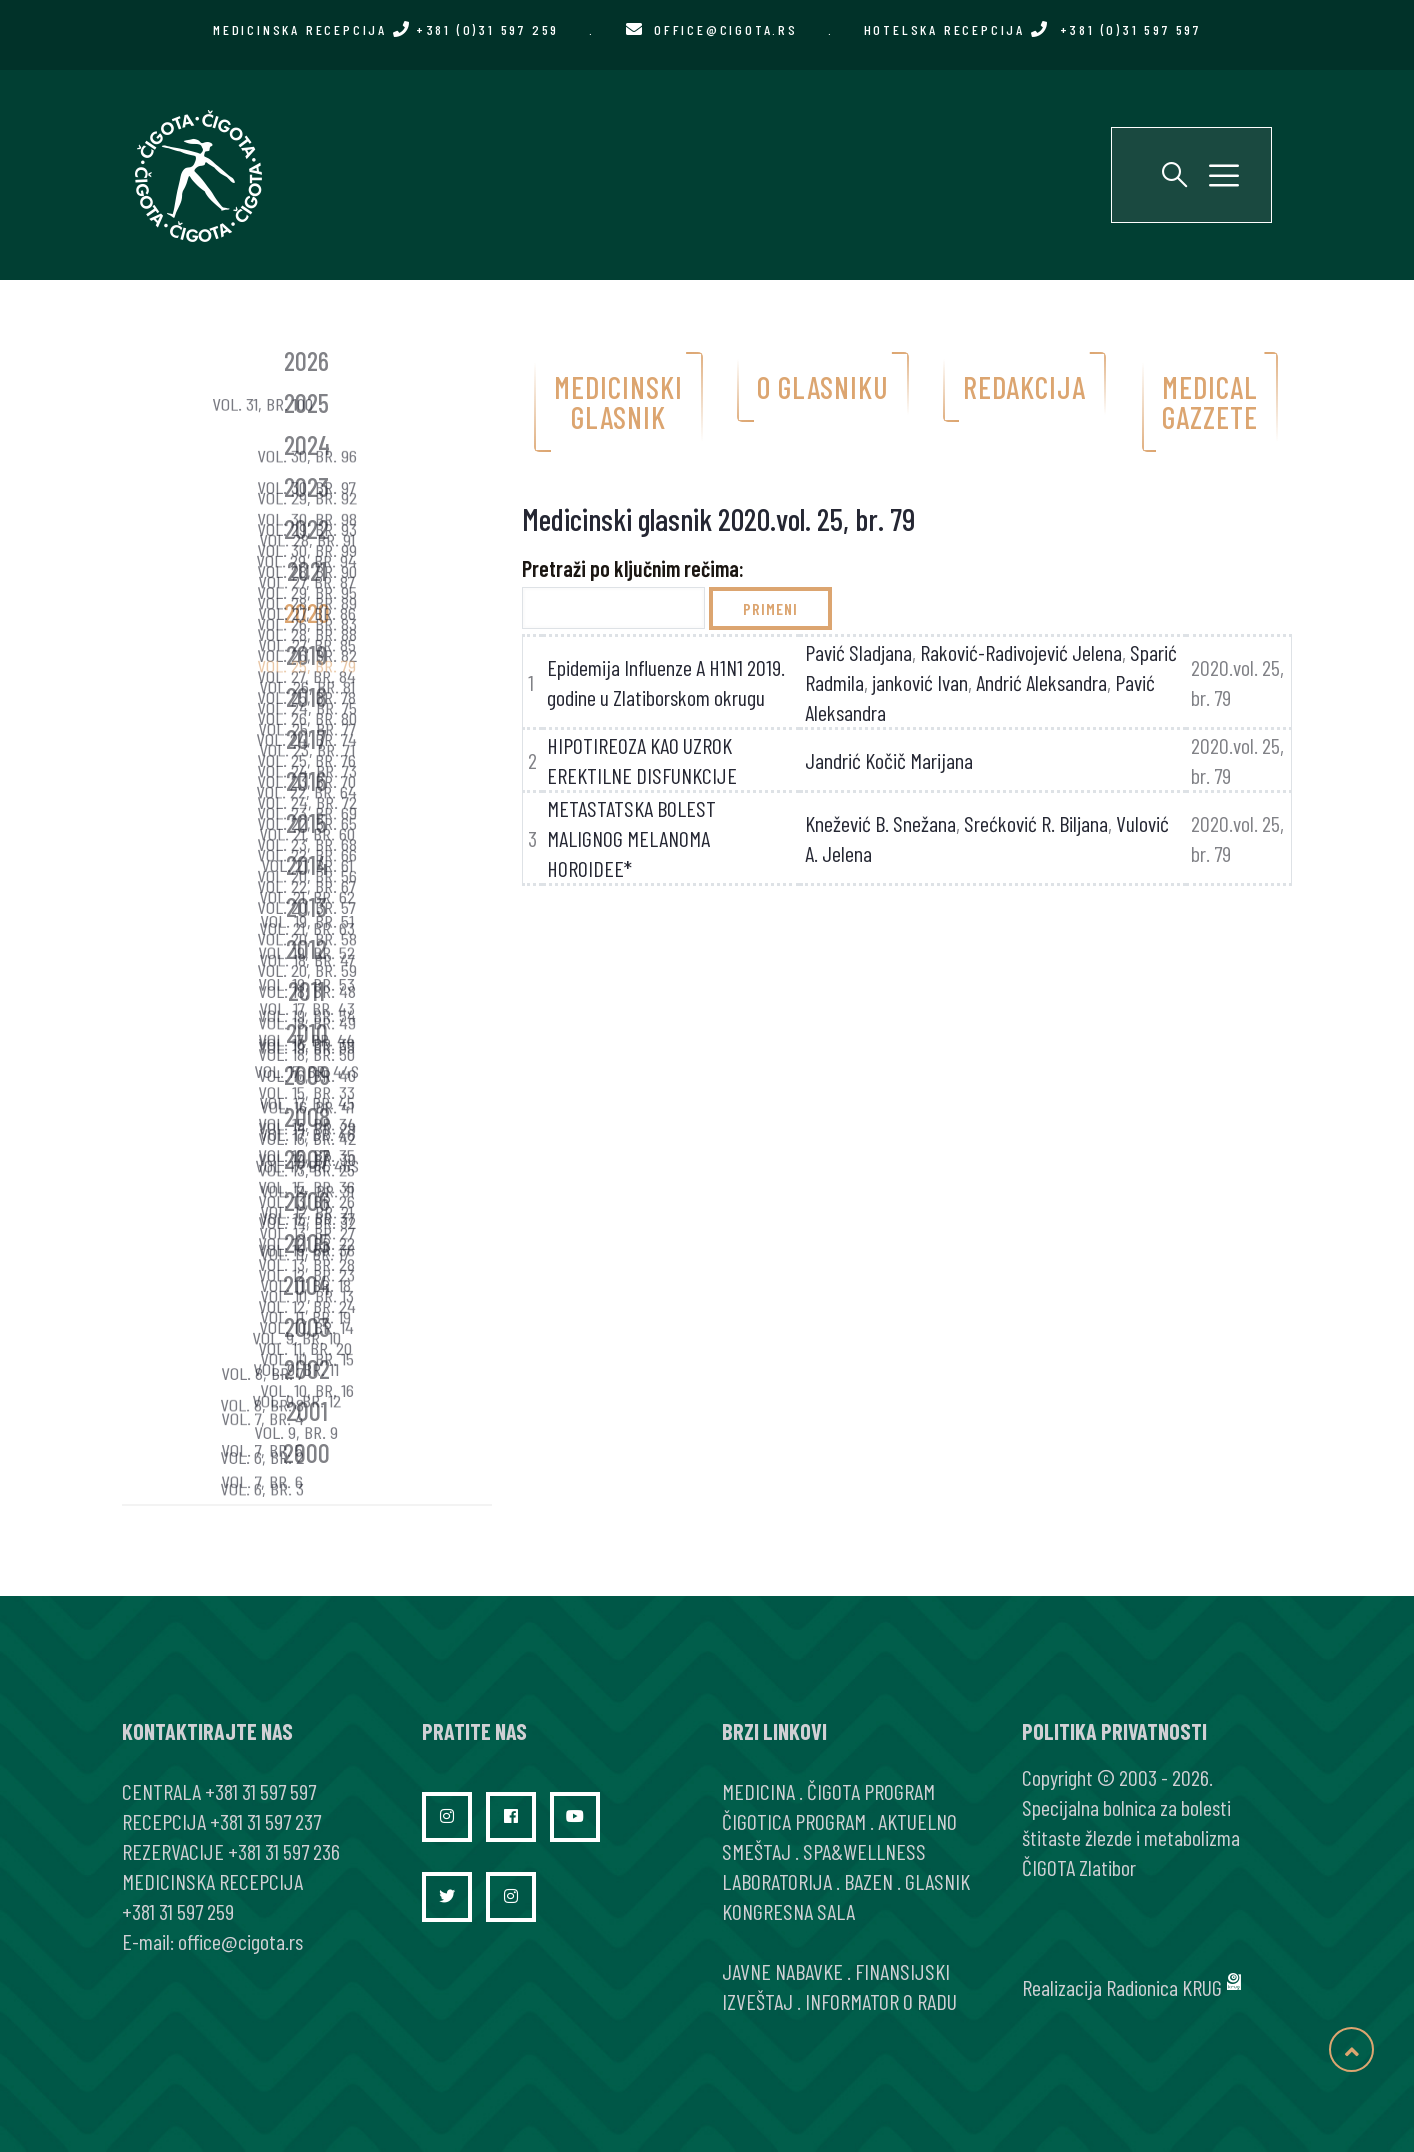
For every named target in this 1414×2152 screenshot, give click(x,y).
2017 (306, 738)
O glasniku (823, 387)
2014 (307, 864)
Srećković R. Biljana (1036, 823)
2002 (307, 1368)
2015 (306, 822)
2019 (306, 654)
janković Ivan (920, 682)
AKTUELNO (917, 1821)
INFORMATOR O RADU (881, 2001)
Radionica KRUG (1164, 1987)
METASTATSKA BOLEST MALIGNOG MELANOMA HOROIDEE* (631, 838)
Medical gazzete (1210, 402)
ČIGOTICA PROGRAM (794, 1821)
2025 (306, 402)
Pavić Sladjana (858, 652)
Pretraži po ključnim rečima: (633, 568)
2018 (306, 696)
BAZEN (868, 1881)
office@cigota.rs (726, 29)
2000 (306, 1452)
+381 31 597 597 (260, 1791)
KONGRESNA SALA (788, 1911)
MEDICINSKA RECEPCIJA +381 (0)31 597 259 (386, 29)
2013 (306, 906)
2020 (307, 612)
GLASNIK (937, 1881)
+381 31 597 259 (178, 1911)
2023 (306, 486)
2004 (306, 1284)
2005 (307, 1242)
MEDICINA (758, 1791)
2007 (307, 1158)
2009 (307, 1074)
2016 (306, 780)
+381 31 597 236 (284, 1851)
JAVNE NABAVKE (782, 1971)
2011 (306, 990)
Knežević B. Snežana (880, 823)
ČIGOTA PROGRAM (871, 1791)
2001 (307, 1410)
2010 (307, 1032)
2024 (307, 444)
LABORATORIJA (777, 1881)
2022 (306, 528)
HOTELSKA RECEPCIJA (1032, 29)
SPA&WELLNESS (864, 1851)
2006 (307, 1200)
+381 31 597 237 (265, 1821)
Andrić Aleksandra (1041, 682)
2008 (307, 1116)
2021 (307, 570)
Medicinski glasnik (618, 402)
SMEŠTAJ (756, 1851)
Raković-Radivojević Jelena (1021, 652)
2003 (307, 1326)
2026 (306, 360)
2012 (306, 948)
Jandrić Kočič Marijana (889, 760)
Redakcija (1024, 387)
